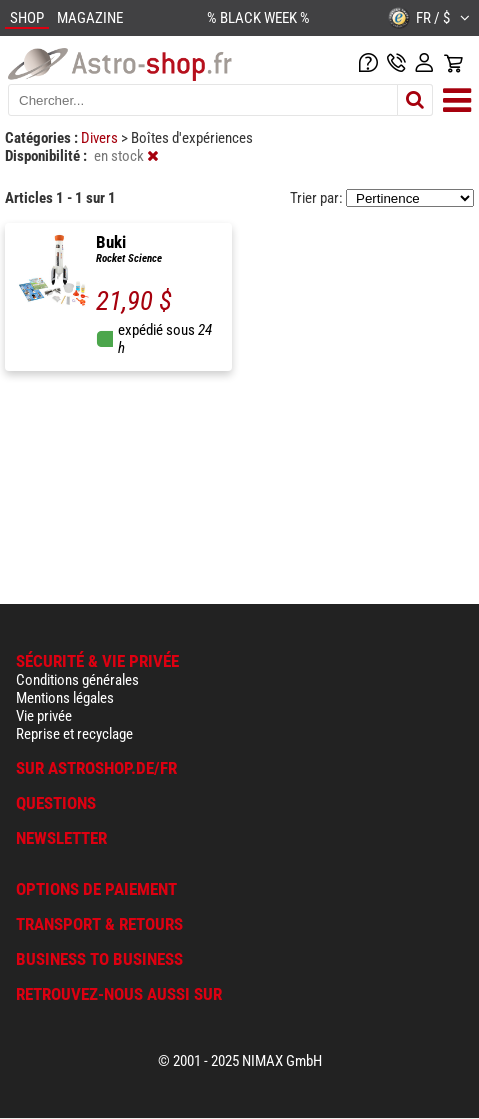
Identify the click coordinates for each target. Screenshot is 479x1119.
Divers (101, 138)
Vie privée (44, 716)
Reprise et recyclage (74, 734)
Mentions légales (65, 698)
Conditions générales (77, 680)
